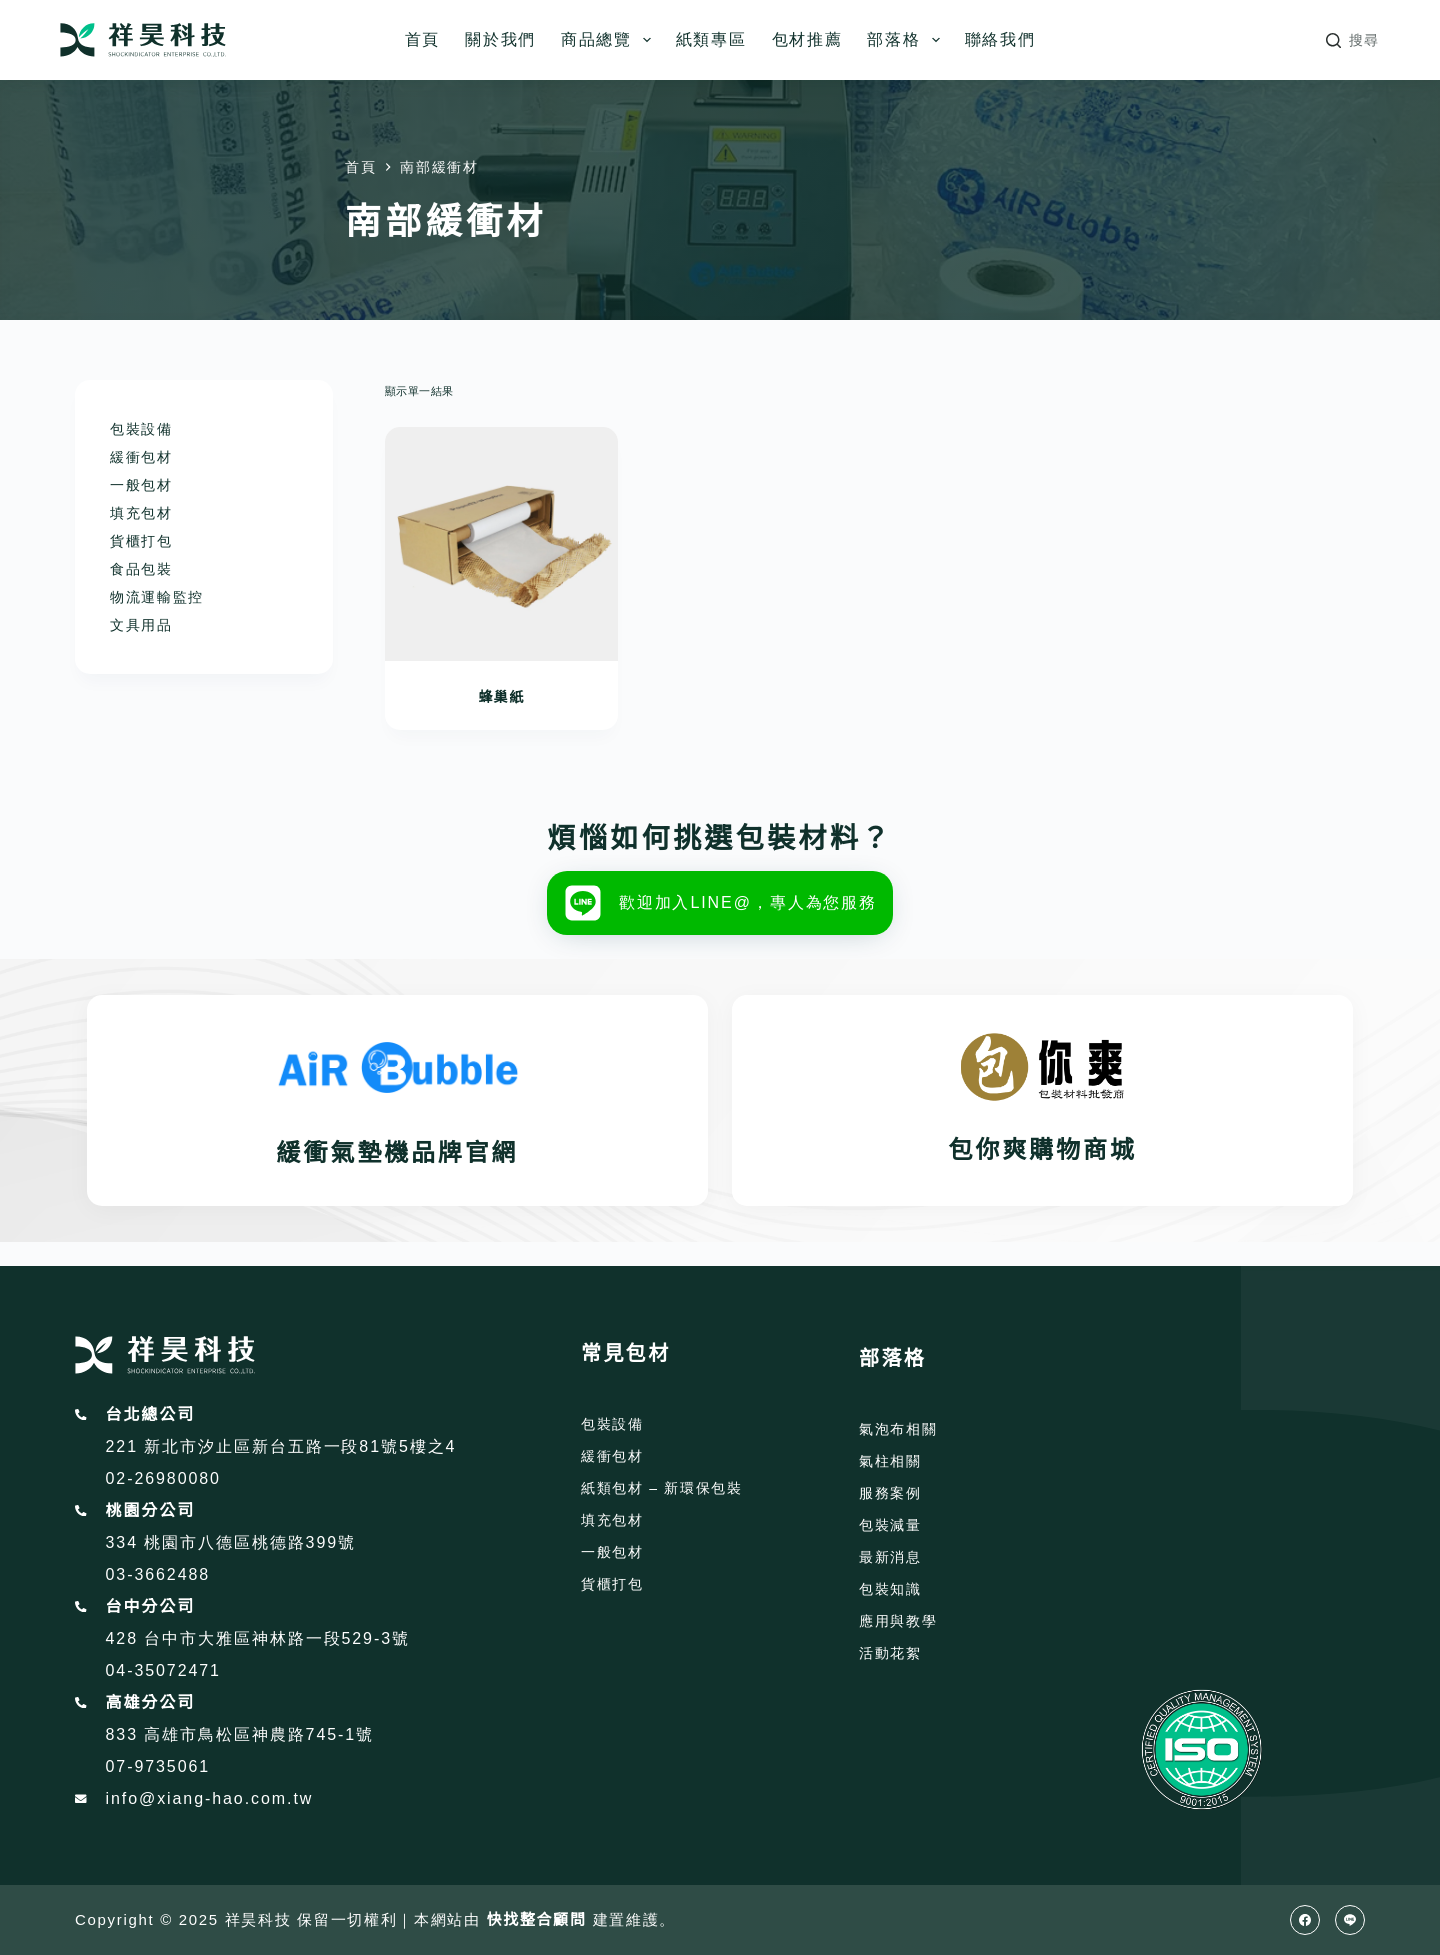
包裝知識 (890, 1589)
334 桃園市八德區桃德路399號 (231, 1542)
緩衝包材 (141, 457)
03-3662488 (158, 1574)
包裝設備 (141, 429)
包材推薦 (807, 39)
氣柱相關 (890, 1461)
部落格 (907, 40)
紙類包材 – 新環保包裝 (662, 1488)
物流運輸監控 (157, 597)
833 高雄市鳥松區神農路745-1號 (240, 1734)
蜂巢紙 (501, 697)
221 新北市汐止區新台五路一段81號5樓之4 (281, 1446)
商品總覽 (610, 40)
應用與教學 (898, 1621)
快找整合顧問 (537, 1919)
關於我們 (500, 39)
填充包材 (141, 513)
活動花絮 (890, 1653)
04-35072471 (163, 1670)
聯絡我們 (1000, 39)
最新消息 (890, 1557)
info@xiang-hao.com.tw (210, 1798)
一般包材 (141, 485)
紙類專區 (711, 39)
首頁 (422, 39)
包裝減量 (890, 1525)
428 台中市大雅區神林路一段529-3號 (258, 1638)
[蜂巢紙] (502, 544)
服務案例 (890, 1493)
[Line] (1350, 1920)
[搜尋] (1353, 40)
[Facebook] (1305, 1920)
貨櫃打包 (141, 541)
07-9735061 (158, 1766)
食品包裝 (141, 569)
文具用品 (141, 625)
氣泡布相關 (898, 1429)
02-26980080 (163, 1478)
